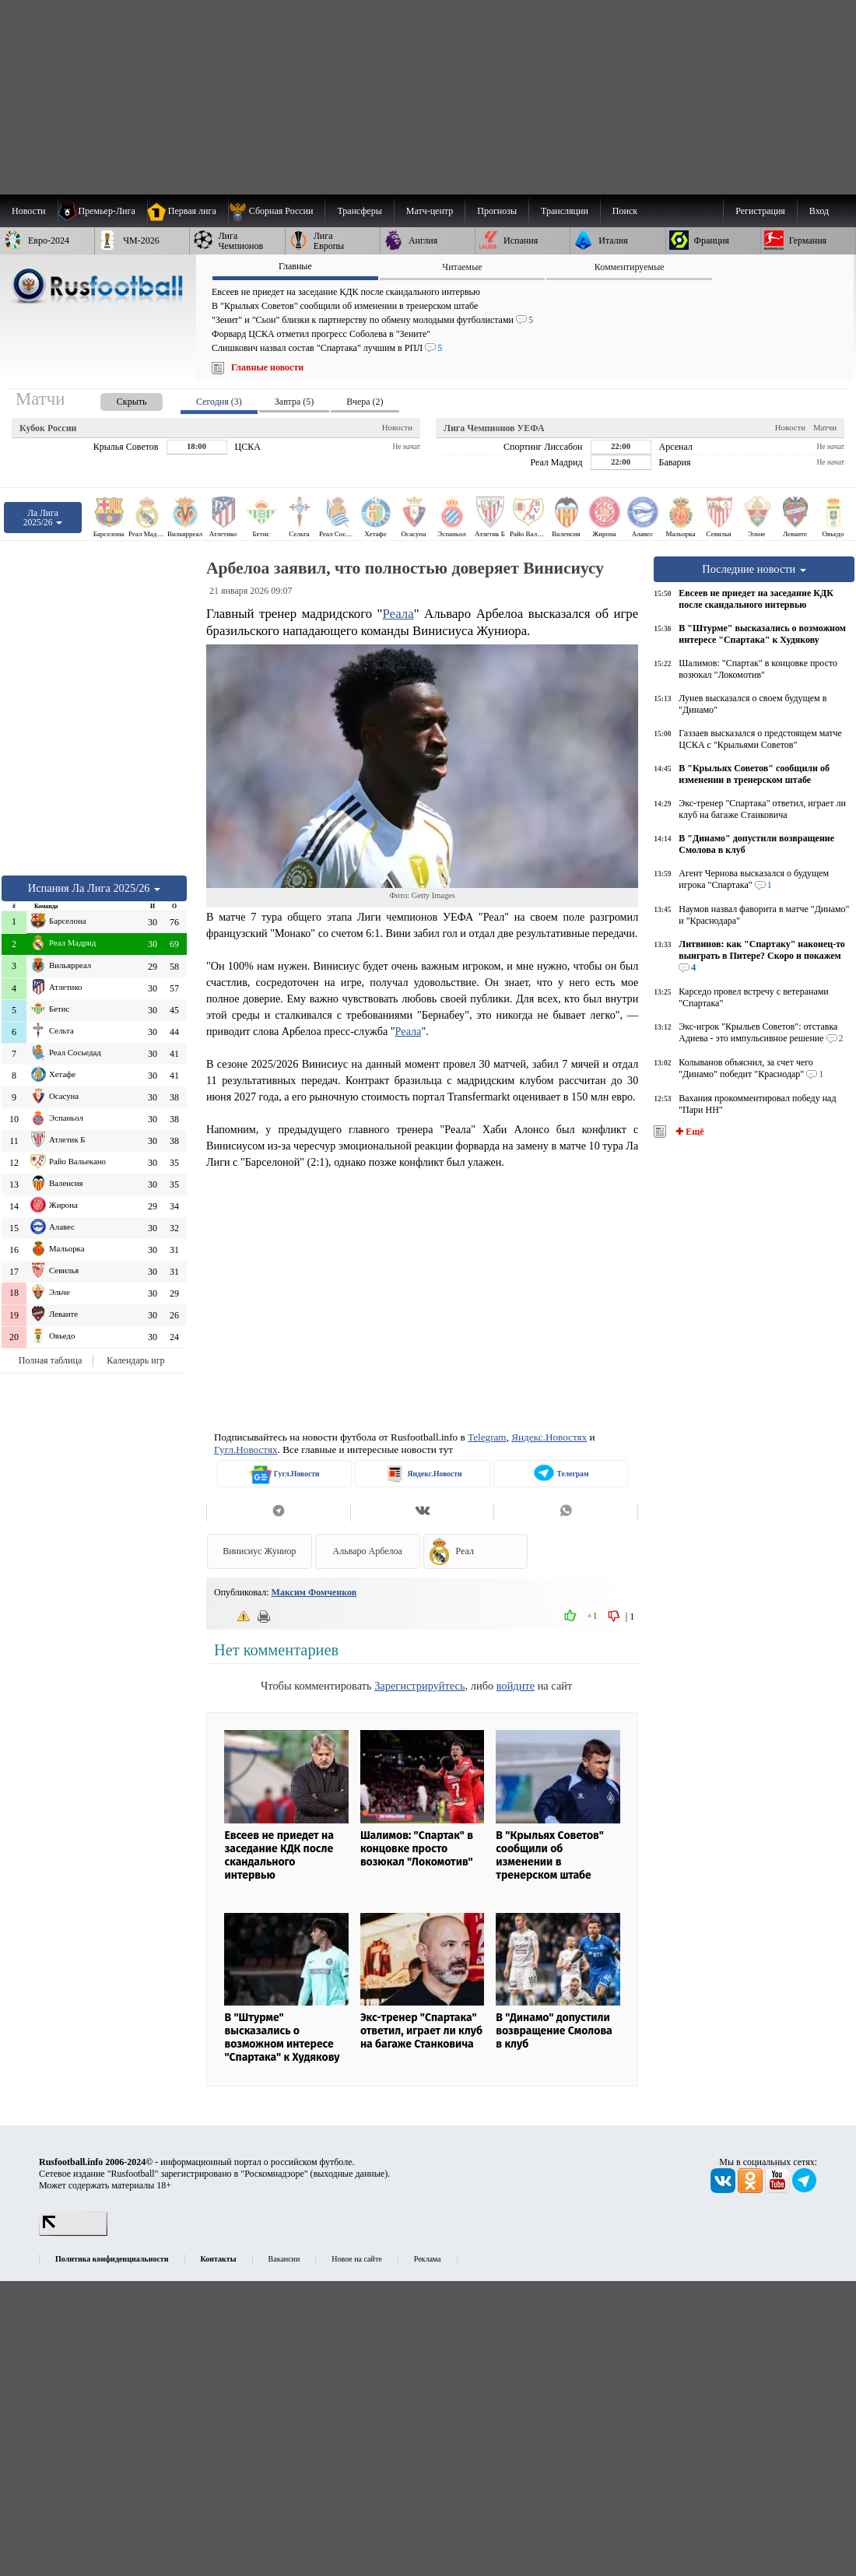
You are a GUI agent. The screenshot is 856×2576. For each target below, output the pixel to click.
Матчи (825, 427)
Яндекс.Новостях (549, 1437)
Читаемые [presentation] (462, 266)
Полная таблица (50, 1360)
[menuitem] (276, 211)
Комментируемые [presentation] (630, 266)
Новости (397, 427)
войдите (515, 1685)
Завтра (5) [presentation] (294, 401)
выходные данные (349, 2173)
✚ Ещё (688, 1131)
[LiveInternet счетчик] (73, 2232)
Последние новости (754, 569)
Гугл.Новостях (246, 1449)
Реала (397, 613)
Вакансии (284, 2259)
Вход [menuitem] (819, 210)
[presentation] (116, 399)
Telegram (487, 1437)
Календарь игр (135, 1360)
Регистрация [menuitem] (760, 210)
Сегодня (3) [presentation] (219, 401)
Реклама (427, 2259)
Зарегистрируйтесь (419, 1685)
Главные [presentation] (295, 266)
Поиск (624, 210)
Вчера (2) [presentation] (364, 401)
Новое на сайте (356, 2259)
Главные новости (267, 367)
